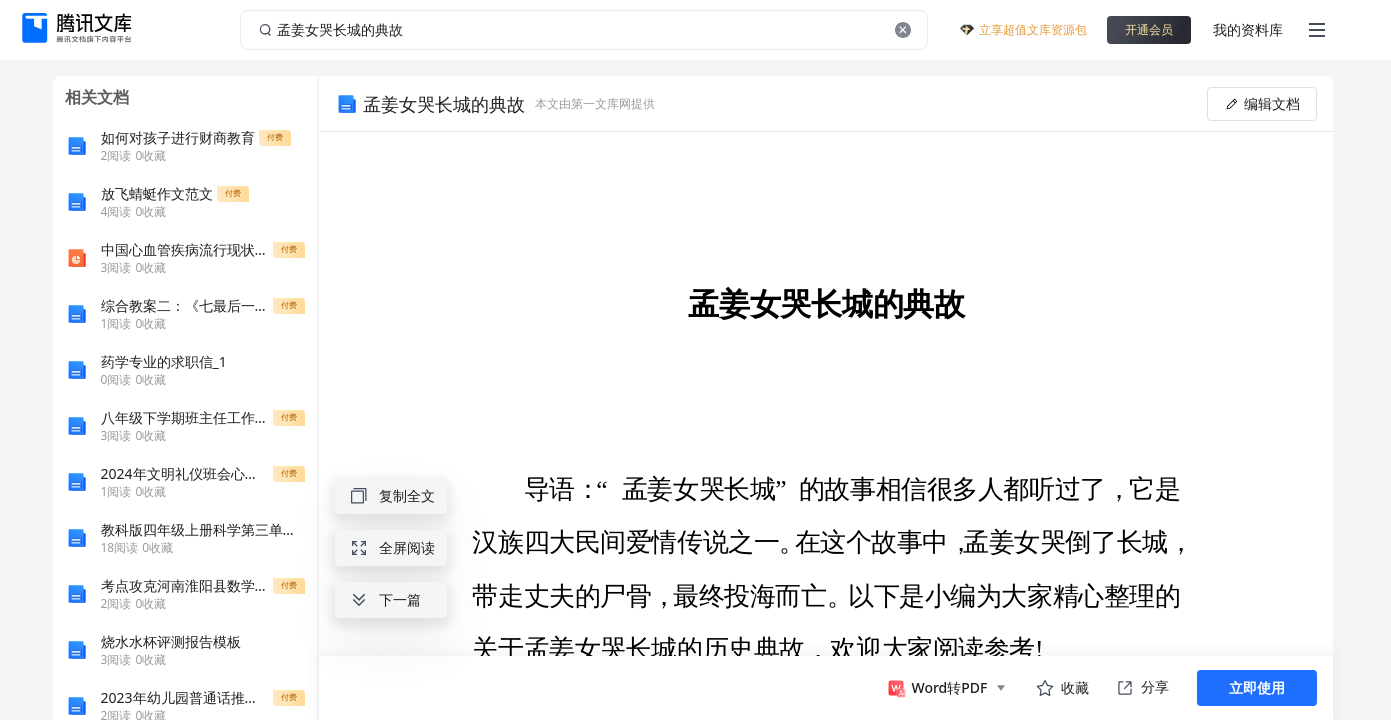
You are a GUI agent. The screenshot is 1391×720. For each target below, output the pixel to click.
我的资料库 (1248, 29)
